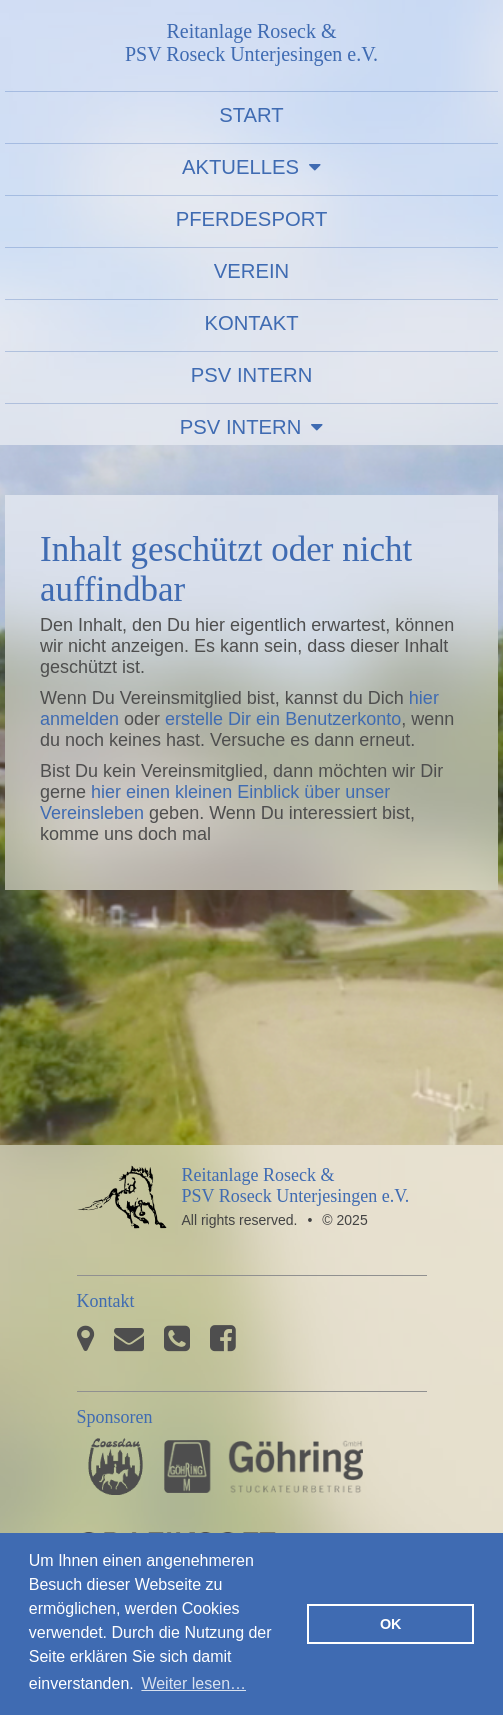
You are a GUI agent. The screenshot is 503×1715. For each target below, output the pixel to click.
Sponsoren (115, 1417)
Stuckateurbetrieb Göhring (263, 1466)
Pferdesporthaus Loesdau (115, 1466)
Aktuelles (240, 167)
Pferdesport (252, 219)
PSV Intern (252, 375)
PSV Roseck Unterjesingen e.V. (122, 1210)
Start (251, 115)
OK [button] (391, 1624)
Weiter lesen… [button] (193, 1683)
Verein (251, 271)
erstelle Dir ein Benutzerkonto (283, 719)
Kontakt (251, 323)
